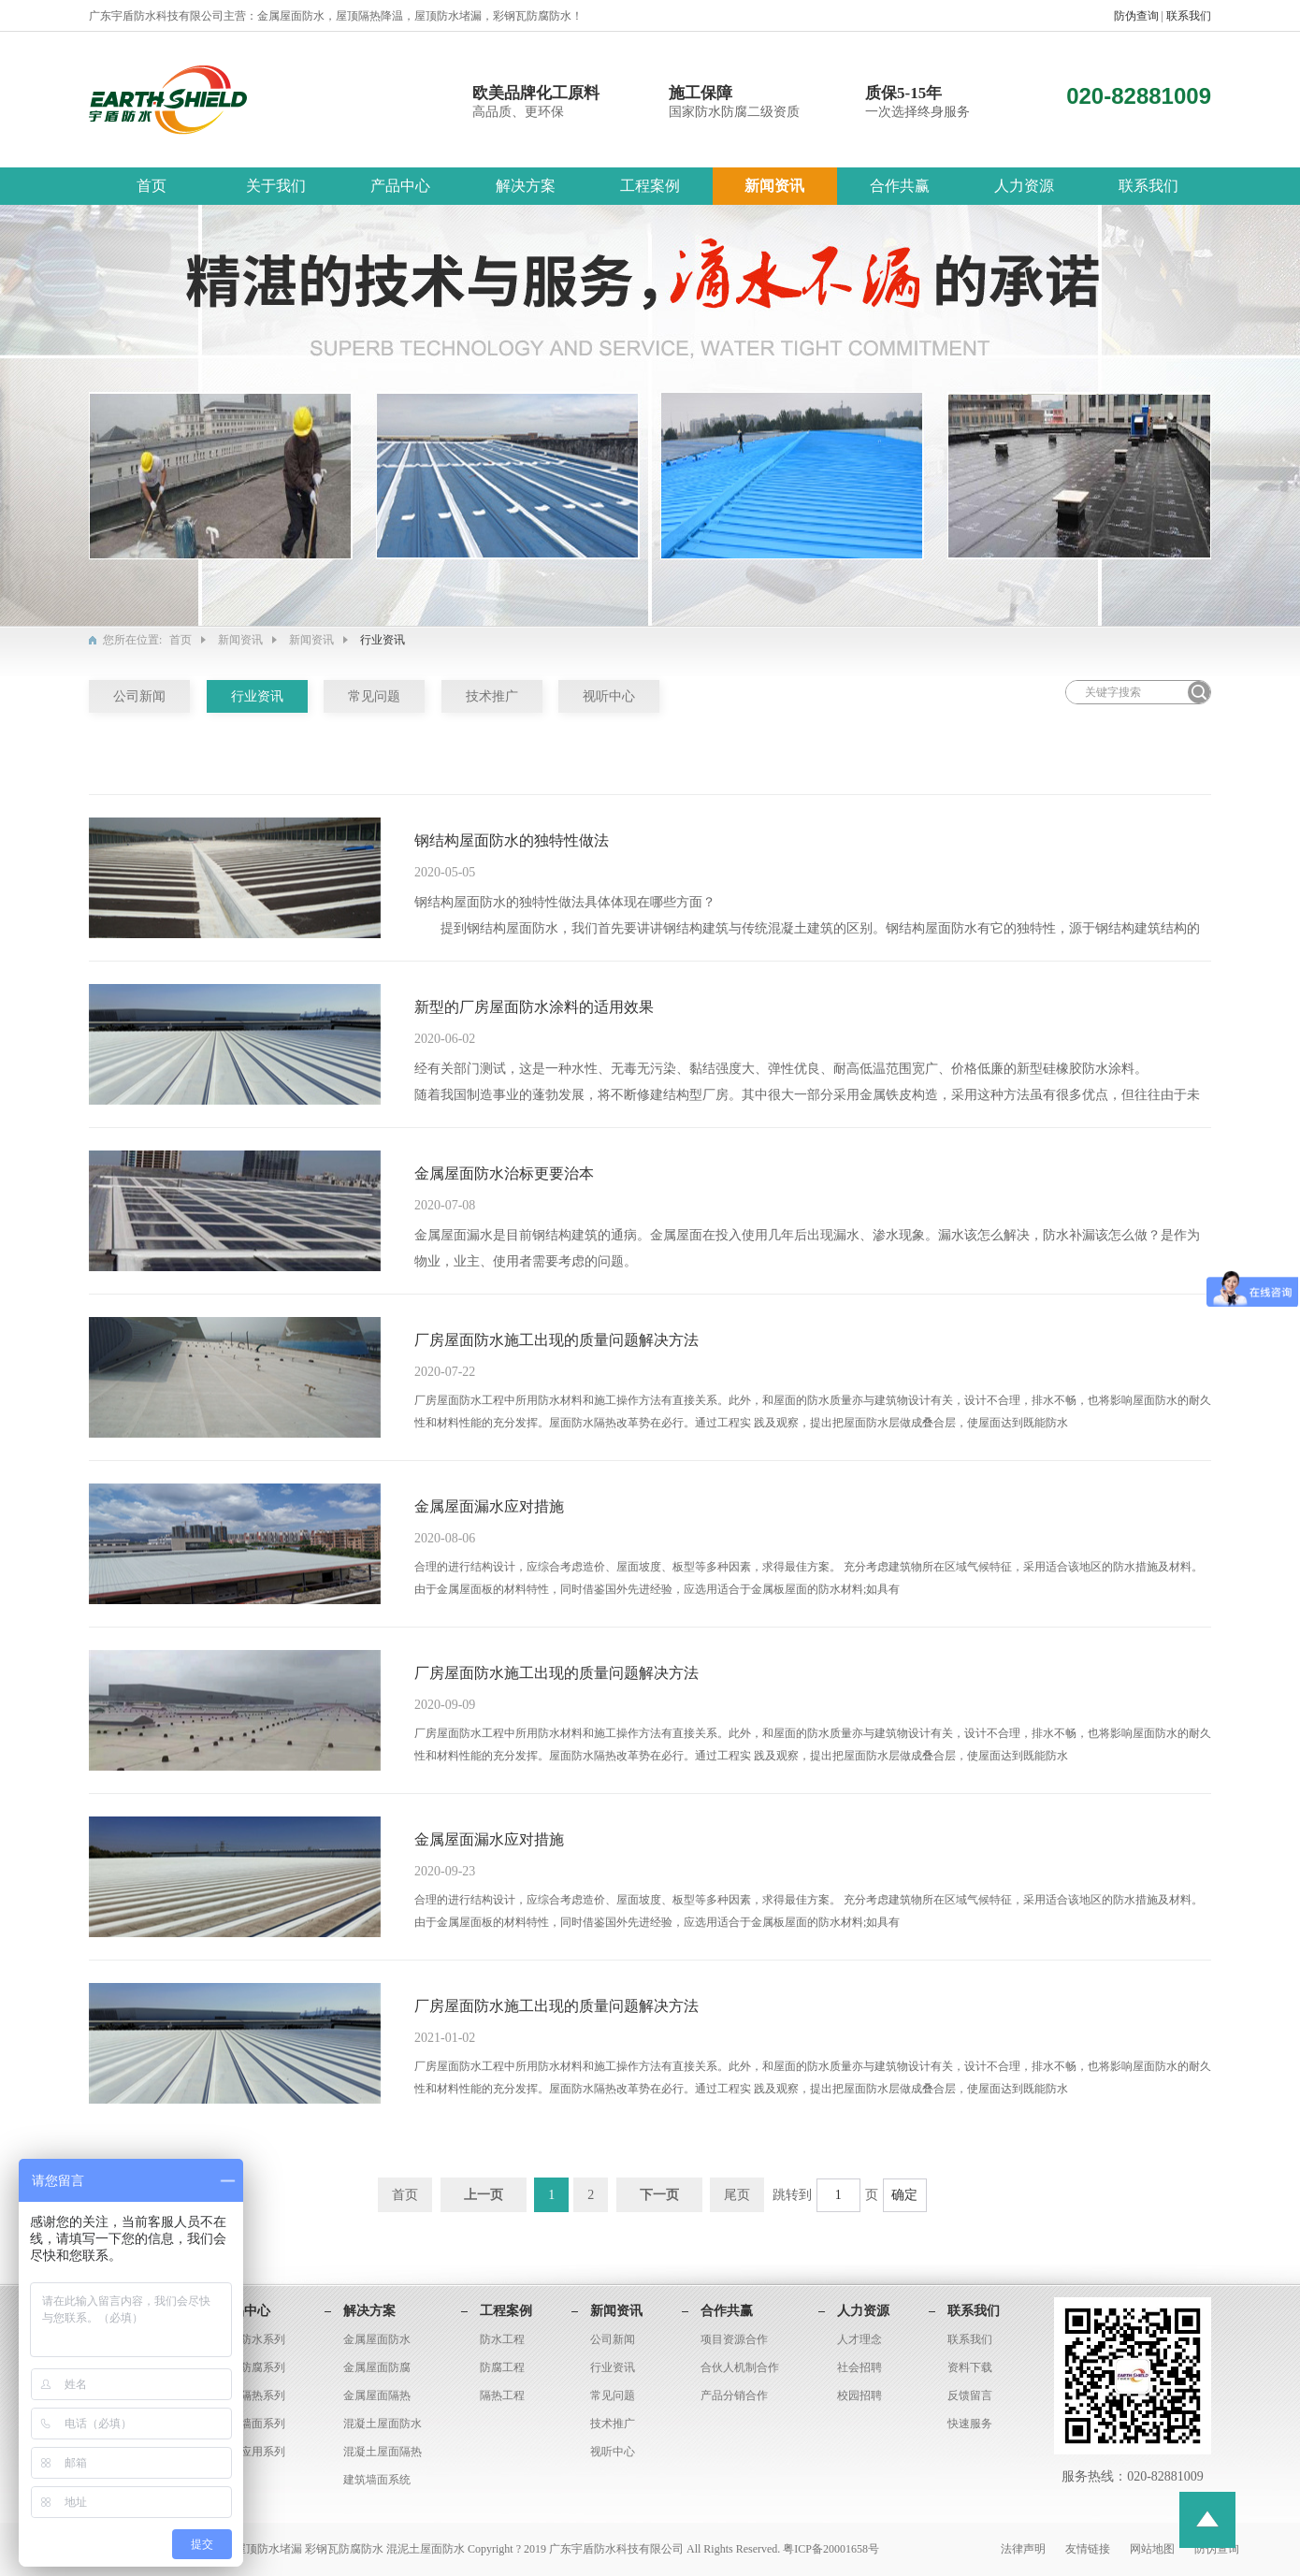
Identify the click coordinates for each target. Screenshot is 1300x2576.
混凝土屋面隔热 (382, 2451)
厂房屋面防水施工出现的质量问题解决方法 (556, 1340)
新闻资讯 (774, 186)
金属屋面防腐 (377, 2367)
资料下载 (969, 2367)
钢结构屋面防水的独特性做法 (511, 840)
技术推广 (492, 696)
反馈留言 (969, 2395)
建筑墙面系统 (377, 2479)
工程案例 (650, 186)
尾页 (737, 2195)
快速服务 (969, 2423)
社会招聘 (859, 2367)
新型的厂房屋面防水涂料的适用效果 (534, 1007)
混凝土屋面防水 (382, 2423)
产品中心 (400, 186)
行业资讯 (257, 696)
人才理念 (859, 2339)
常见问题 (374, 696)
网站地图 (1153, 2548)
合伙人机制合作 (740, 2367)
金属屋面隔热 (377, 2395)
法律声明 (1024, 2548)
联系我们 (1188, 15)
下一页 (659, 2195)
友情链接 (1089, 2548)
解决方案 (526, 186)
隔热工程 (502, 2395)
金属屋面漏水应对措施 (489, 1506)
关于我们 (276, 186)
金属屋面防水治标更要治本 (504, 1173)
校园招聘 (859, 2395)
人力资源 (1024, 186)
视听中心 (609, 696)
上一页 (483, 2195)
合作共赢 (900, 186)
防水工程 (502, 2339)
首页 (151, 186)
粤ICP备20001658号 (831, 2548)
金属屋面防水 (377, 2339)
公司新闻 (139, 696)
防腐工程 (502, 2367)
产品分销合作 (734, 2395)
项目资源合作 (734, 2339)
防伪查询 (1138, 15)
